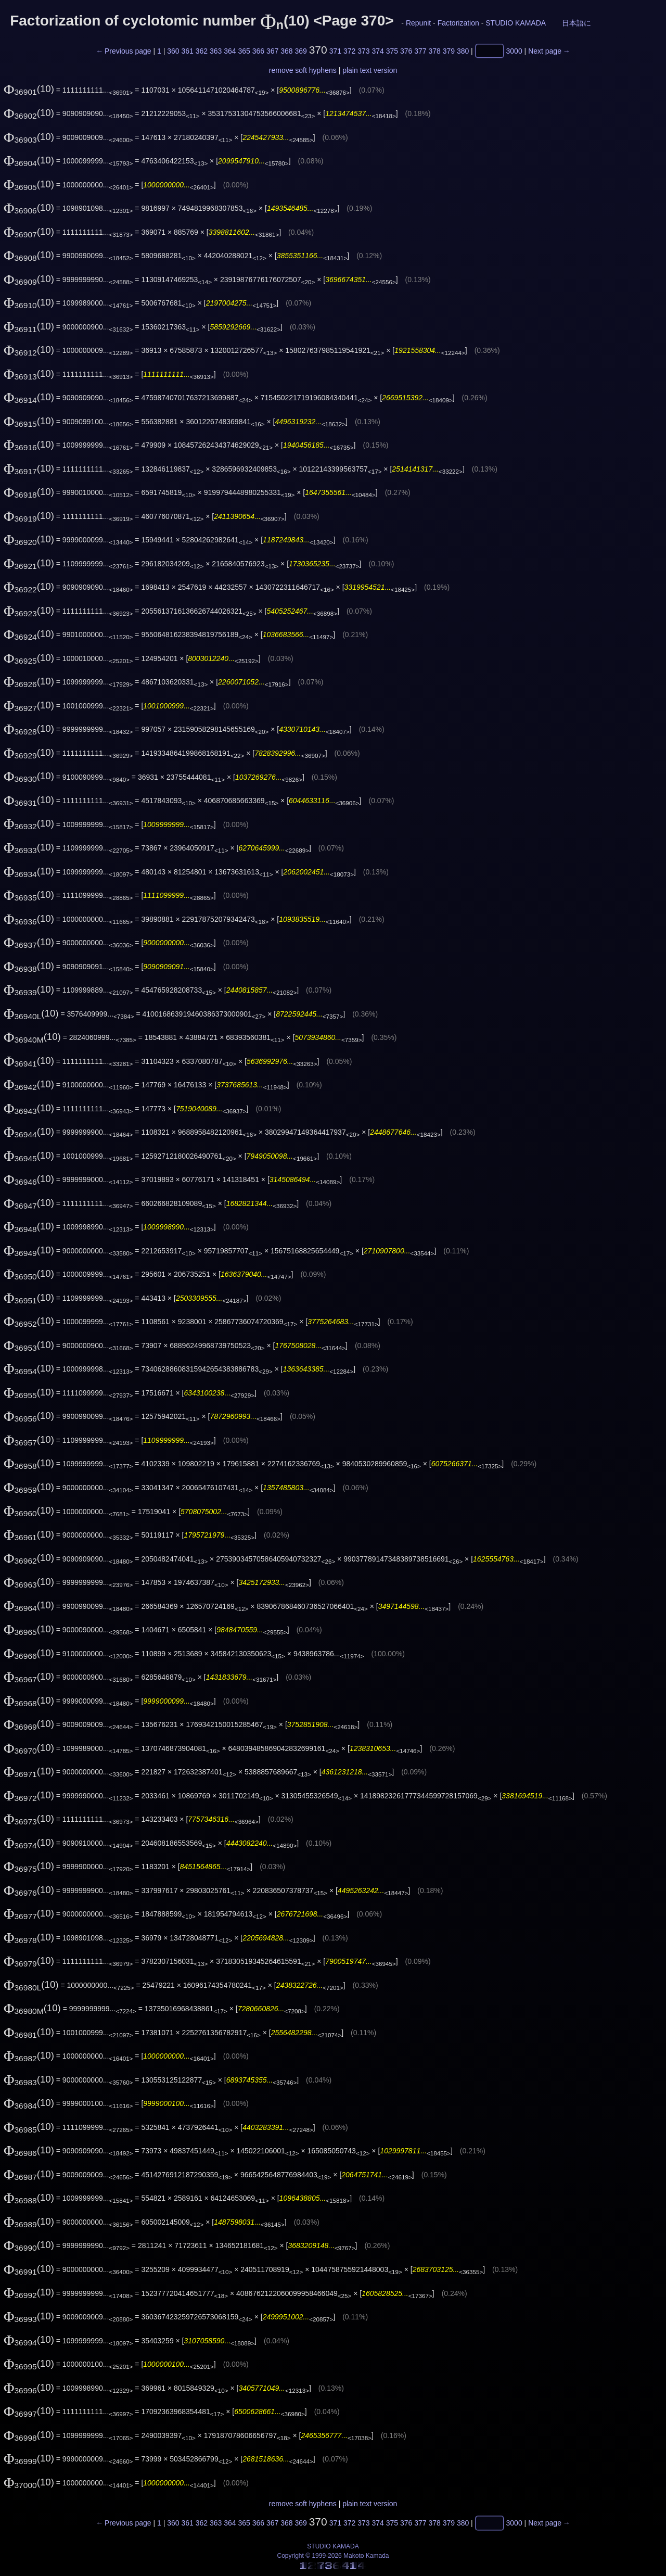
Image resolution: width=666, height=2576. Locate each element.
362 (202, 51)
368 (286, 51)
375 (392, 51)
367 (272, 51)
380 (463, 51)
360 (173, 51)
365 (244, 51)
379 (449, 51)
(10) (29, 88)
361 (187, 51)
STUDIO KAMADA (515, 23)
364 (230, 51)
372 (349, 51)
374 (377, 51)
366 (258, 51)
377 (420, 51)
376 (406, 51)
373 (363, 51)
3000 (514, 51)
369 (300, 51)
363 (216, 51)
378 (434, 51)
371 (335, 51)
